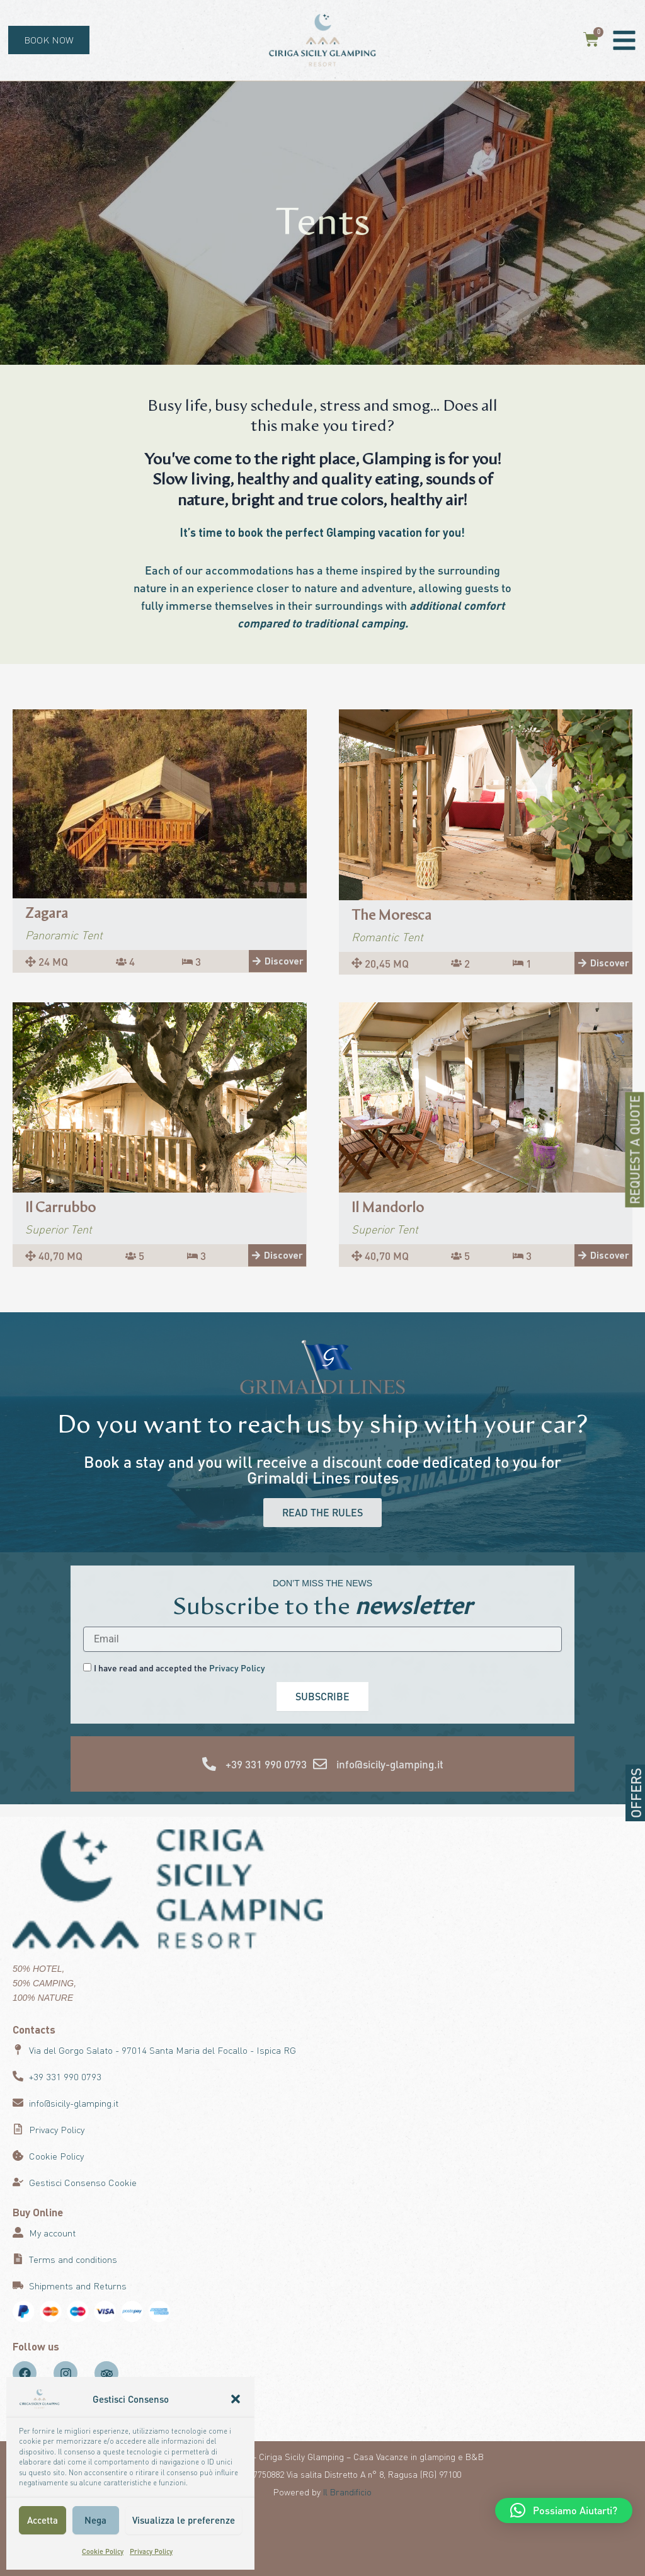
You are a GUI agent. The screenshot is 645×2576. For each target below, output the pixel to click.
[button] (235, 2399)
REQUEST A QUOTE (635, 1150)
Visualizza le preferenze (183, 2520)
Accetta (42, 2520)
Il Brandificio (347, 2491)
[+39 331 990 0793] (209, 1764)
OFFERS (635, 1793)
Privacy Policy (151, 2551)
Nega (95, 2520)
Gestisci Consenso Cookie (83, 2182)
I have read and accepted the (179, 1667)
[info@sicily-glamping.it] (320, 1764)
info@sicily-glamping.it (389, 1764)
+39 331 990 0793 (266, 1764)
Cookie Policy (102, 2551)
